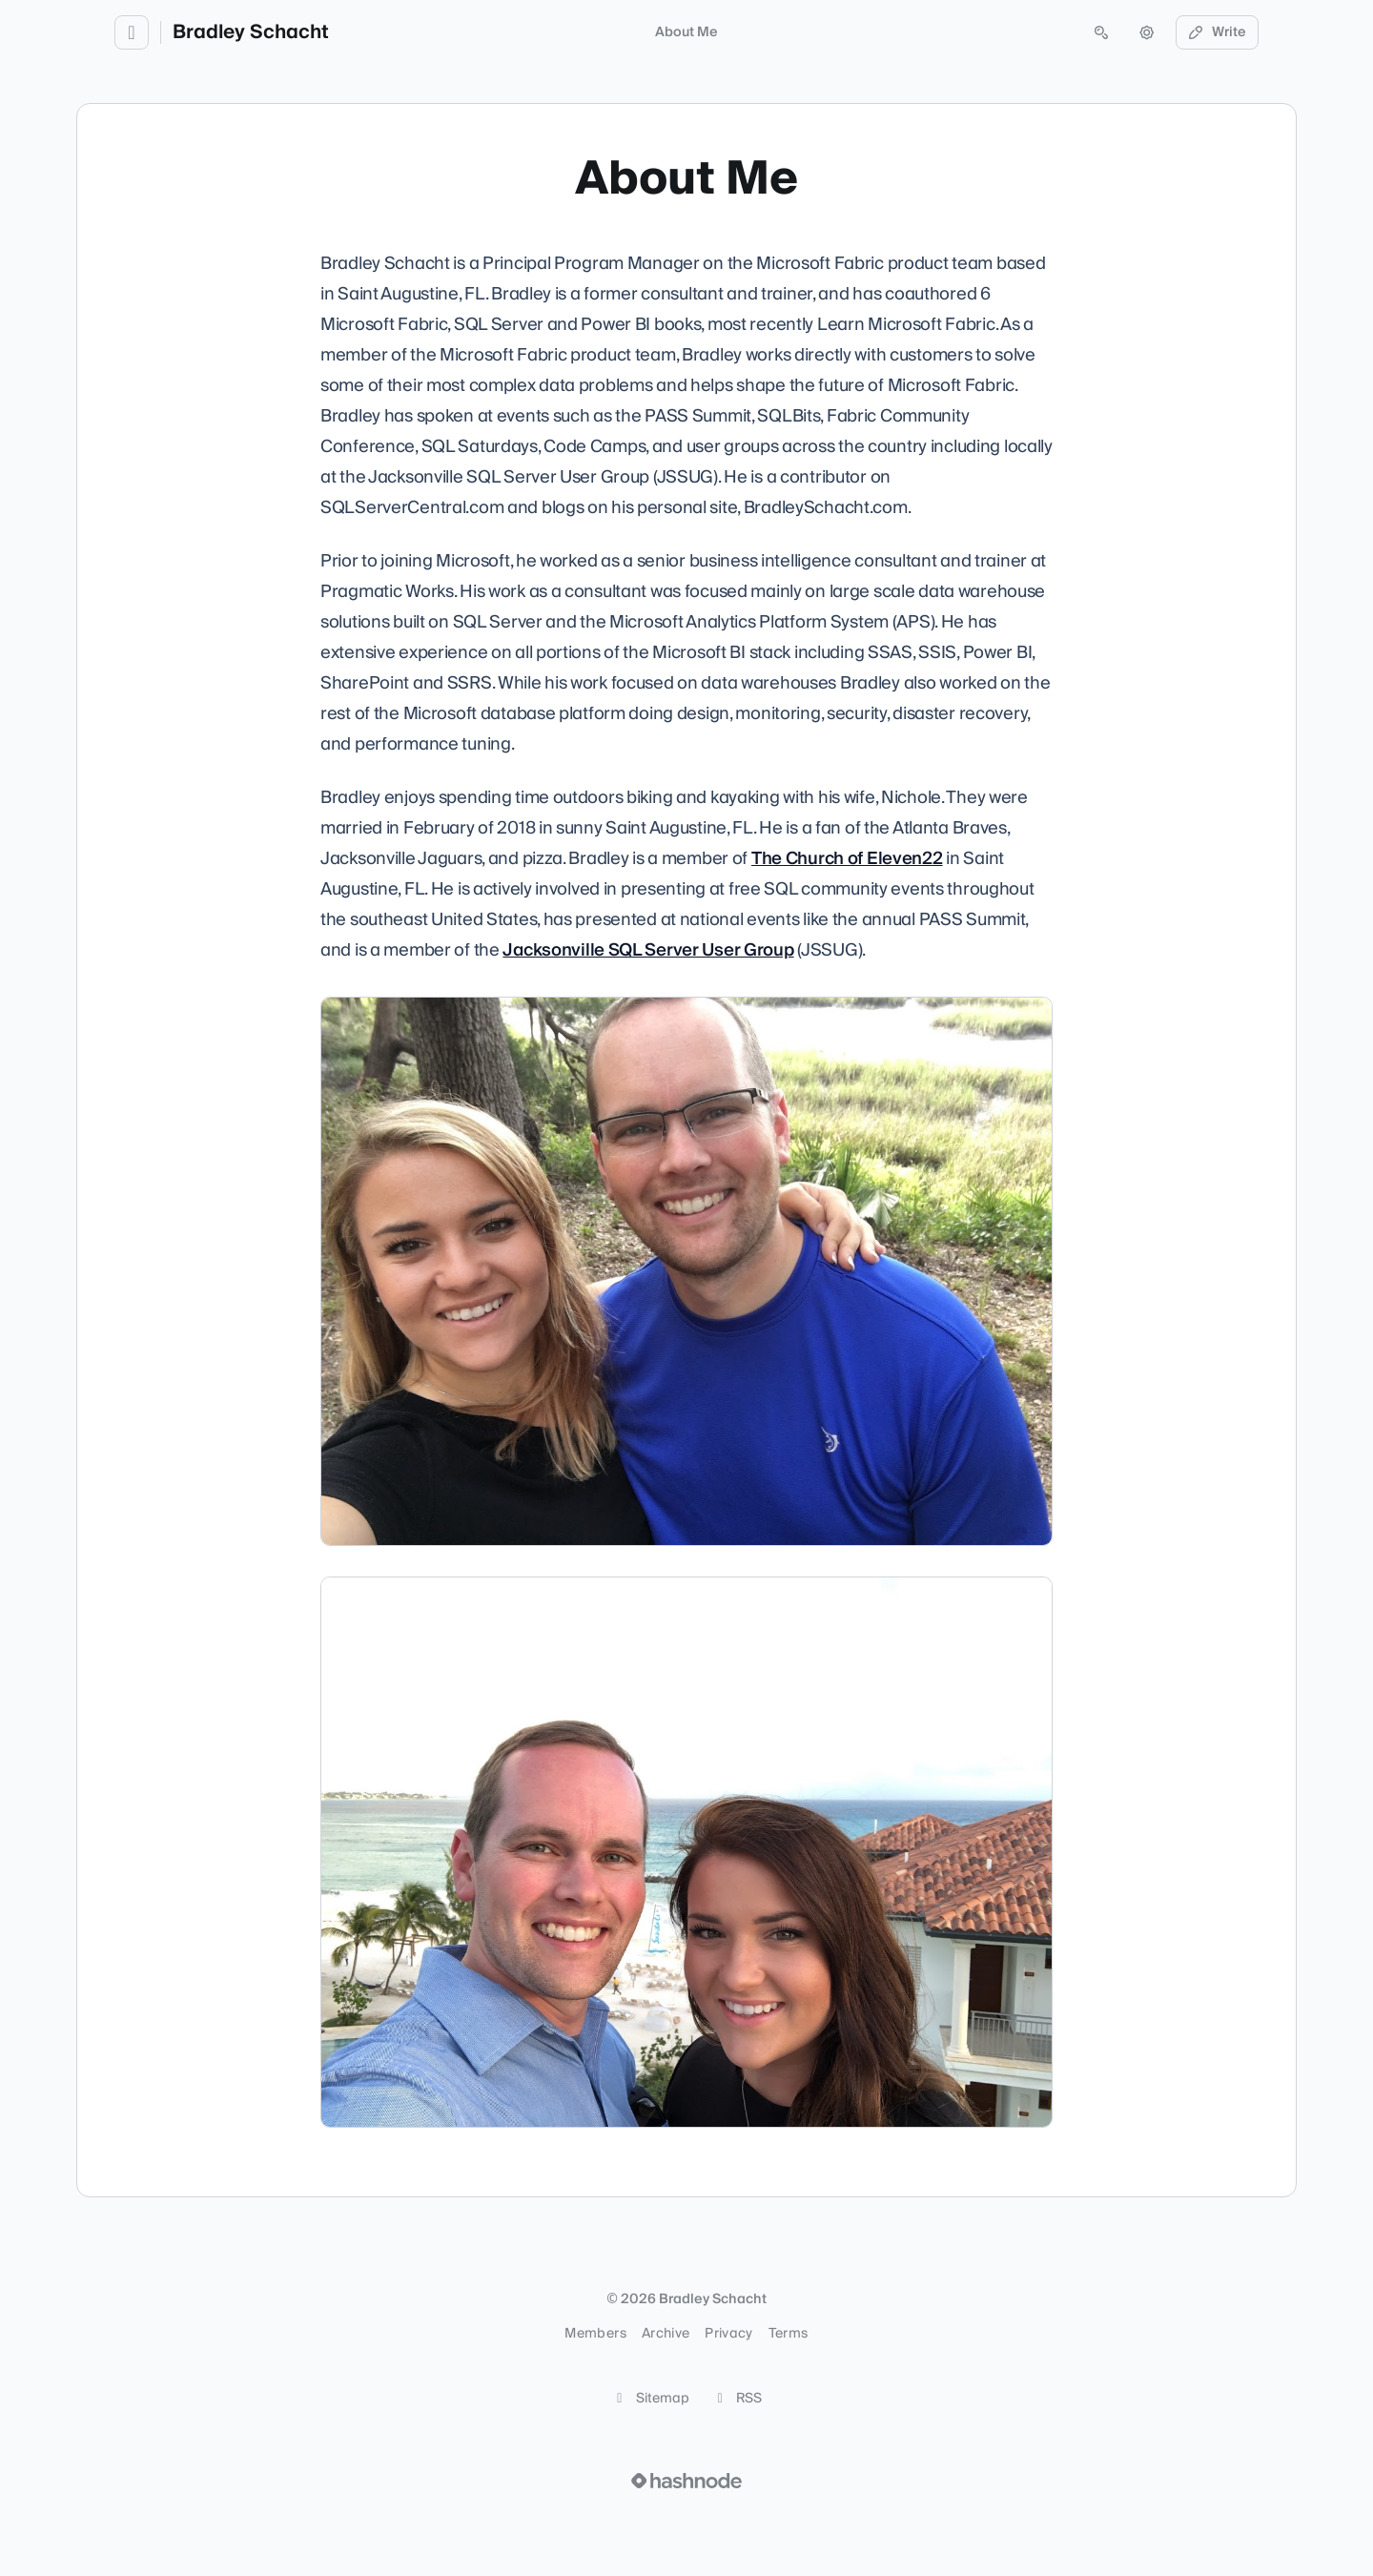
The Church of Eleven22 (847, 859)
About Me (686, 32)
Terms (788, 2333)
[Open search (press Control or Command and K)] (1101, 32)
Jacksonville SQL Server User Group (647, 950)
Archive (665, 2333)
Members (594, 2333)
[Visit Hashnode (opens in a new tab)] (686, 2481)
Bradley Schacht (251, 32)
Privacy (728, 2333)
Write (1217, 32)
